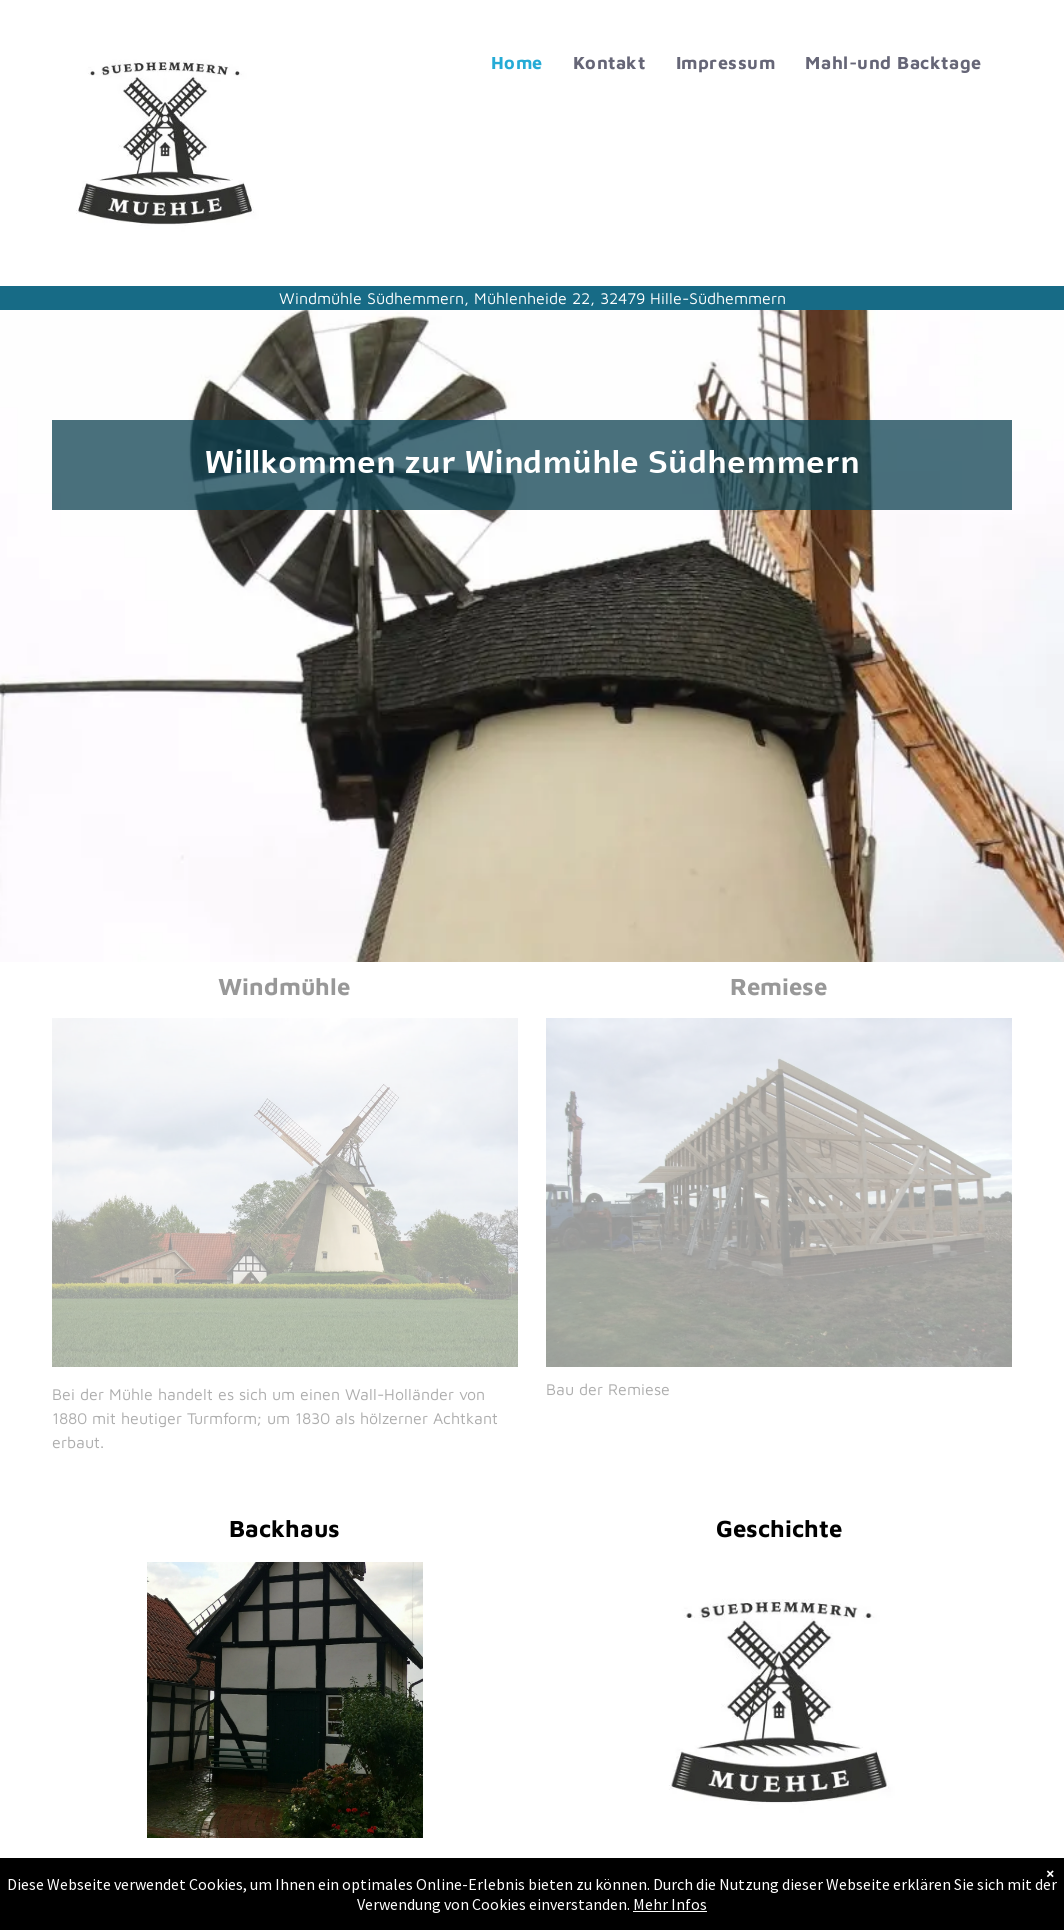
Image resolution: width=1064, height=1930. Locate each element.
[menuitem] (517, 63)
